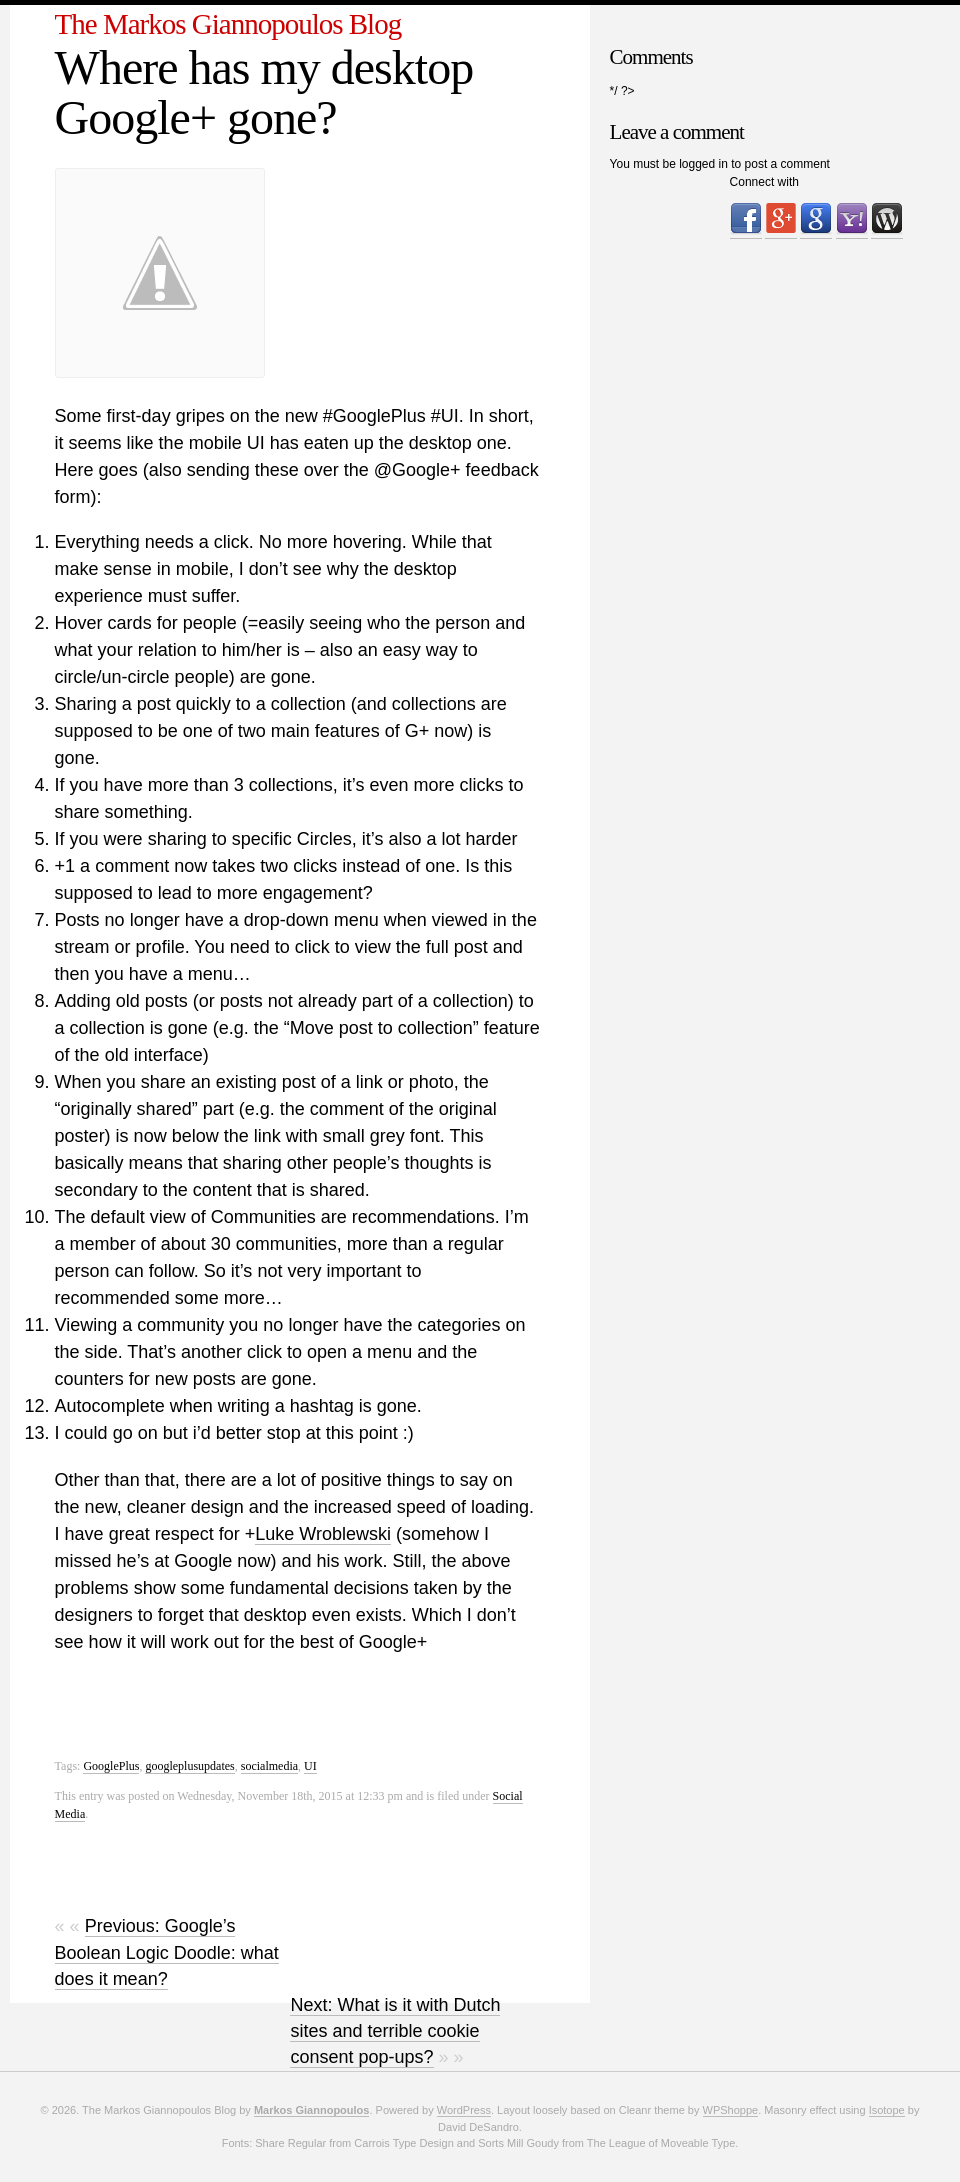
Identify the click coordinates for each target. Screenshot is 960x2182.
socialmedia (269, 1766)
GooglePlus (111, 1766)
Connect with (764, 182)
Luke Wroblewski (323, 1534)
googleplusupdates (189, 1766)
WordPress (464, 2110)
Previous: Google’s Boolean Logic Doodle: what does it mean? (167, 1952)
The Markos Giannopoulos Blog (228, 24)
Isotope (887, 2110)
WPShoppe (731, 2110)
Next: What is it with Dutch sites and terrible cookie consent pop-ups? (395, 2031)
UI (310, 1766)
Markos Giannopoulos (312, 2110)
